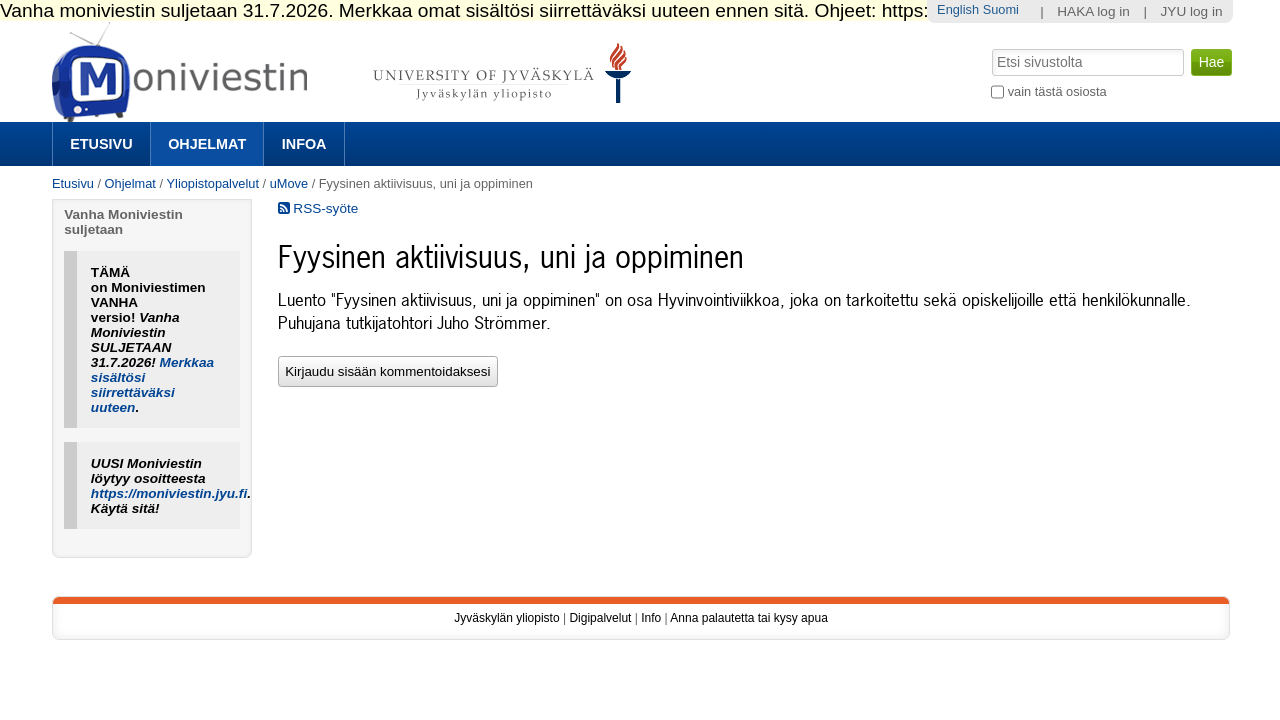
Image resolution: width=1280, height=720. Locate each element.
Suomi (1001, 9)
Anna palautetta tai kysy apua (748, 618)
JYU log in (1192, 11)
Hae (990, 47)
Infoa (304, 144)
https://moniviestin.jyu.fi (169, 493)
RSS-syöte (318, 208)
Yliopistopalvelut (213, 183)
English (958, 9)
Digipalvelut (600, 618)
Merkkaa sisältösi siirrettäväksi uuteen (152, 385)
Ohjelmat (207, 144)
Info (651, 618)
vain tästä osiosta (1057, 91)
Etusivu (101, 144)
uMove (289, 183)
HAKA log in (1093, 11)
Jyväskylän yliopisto (506, 618)
